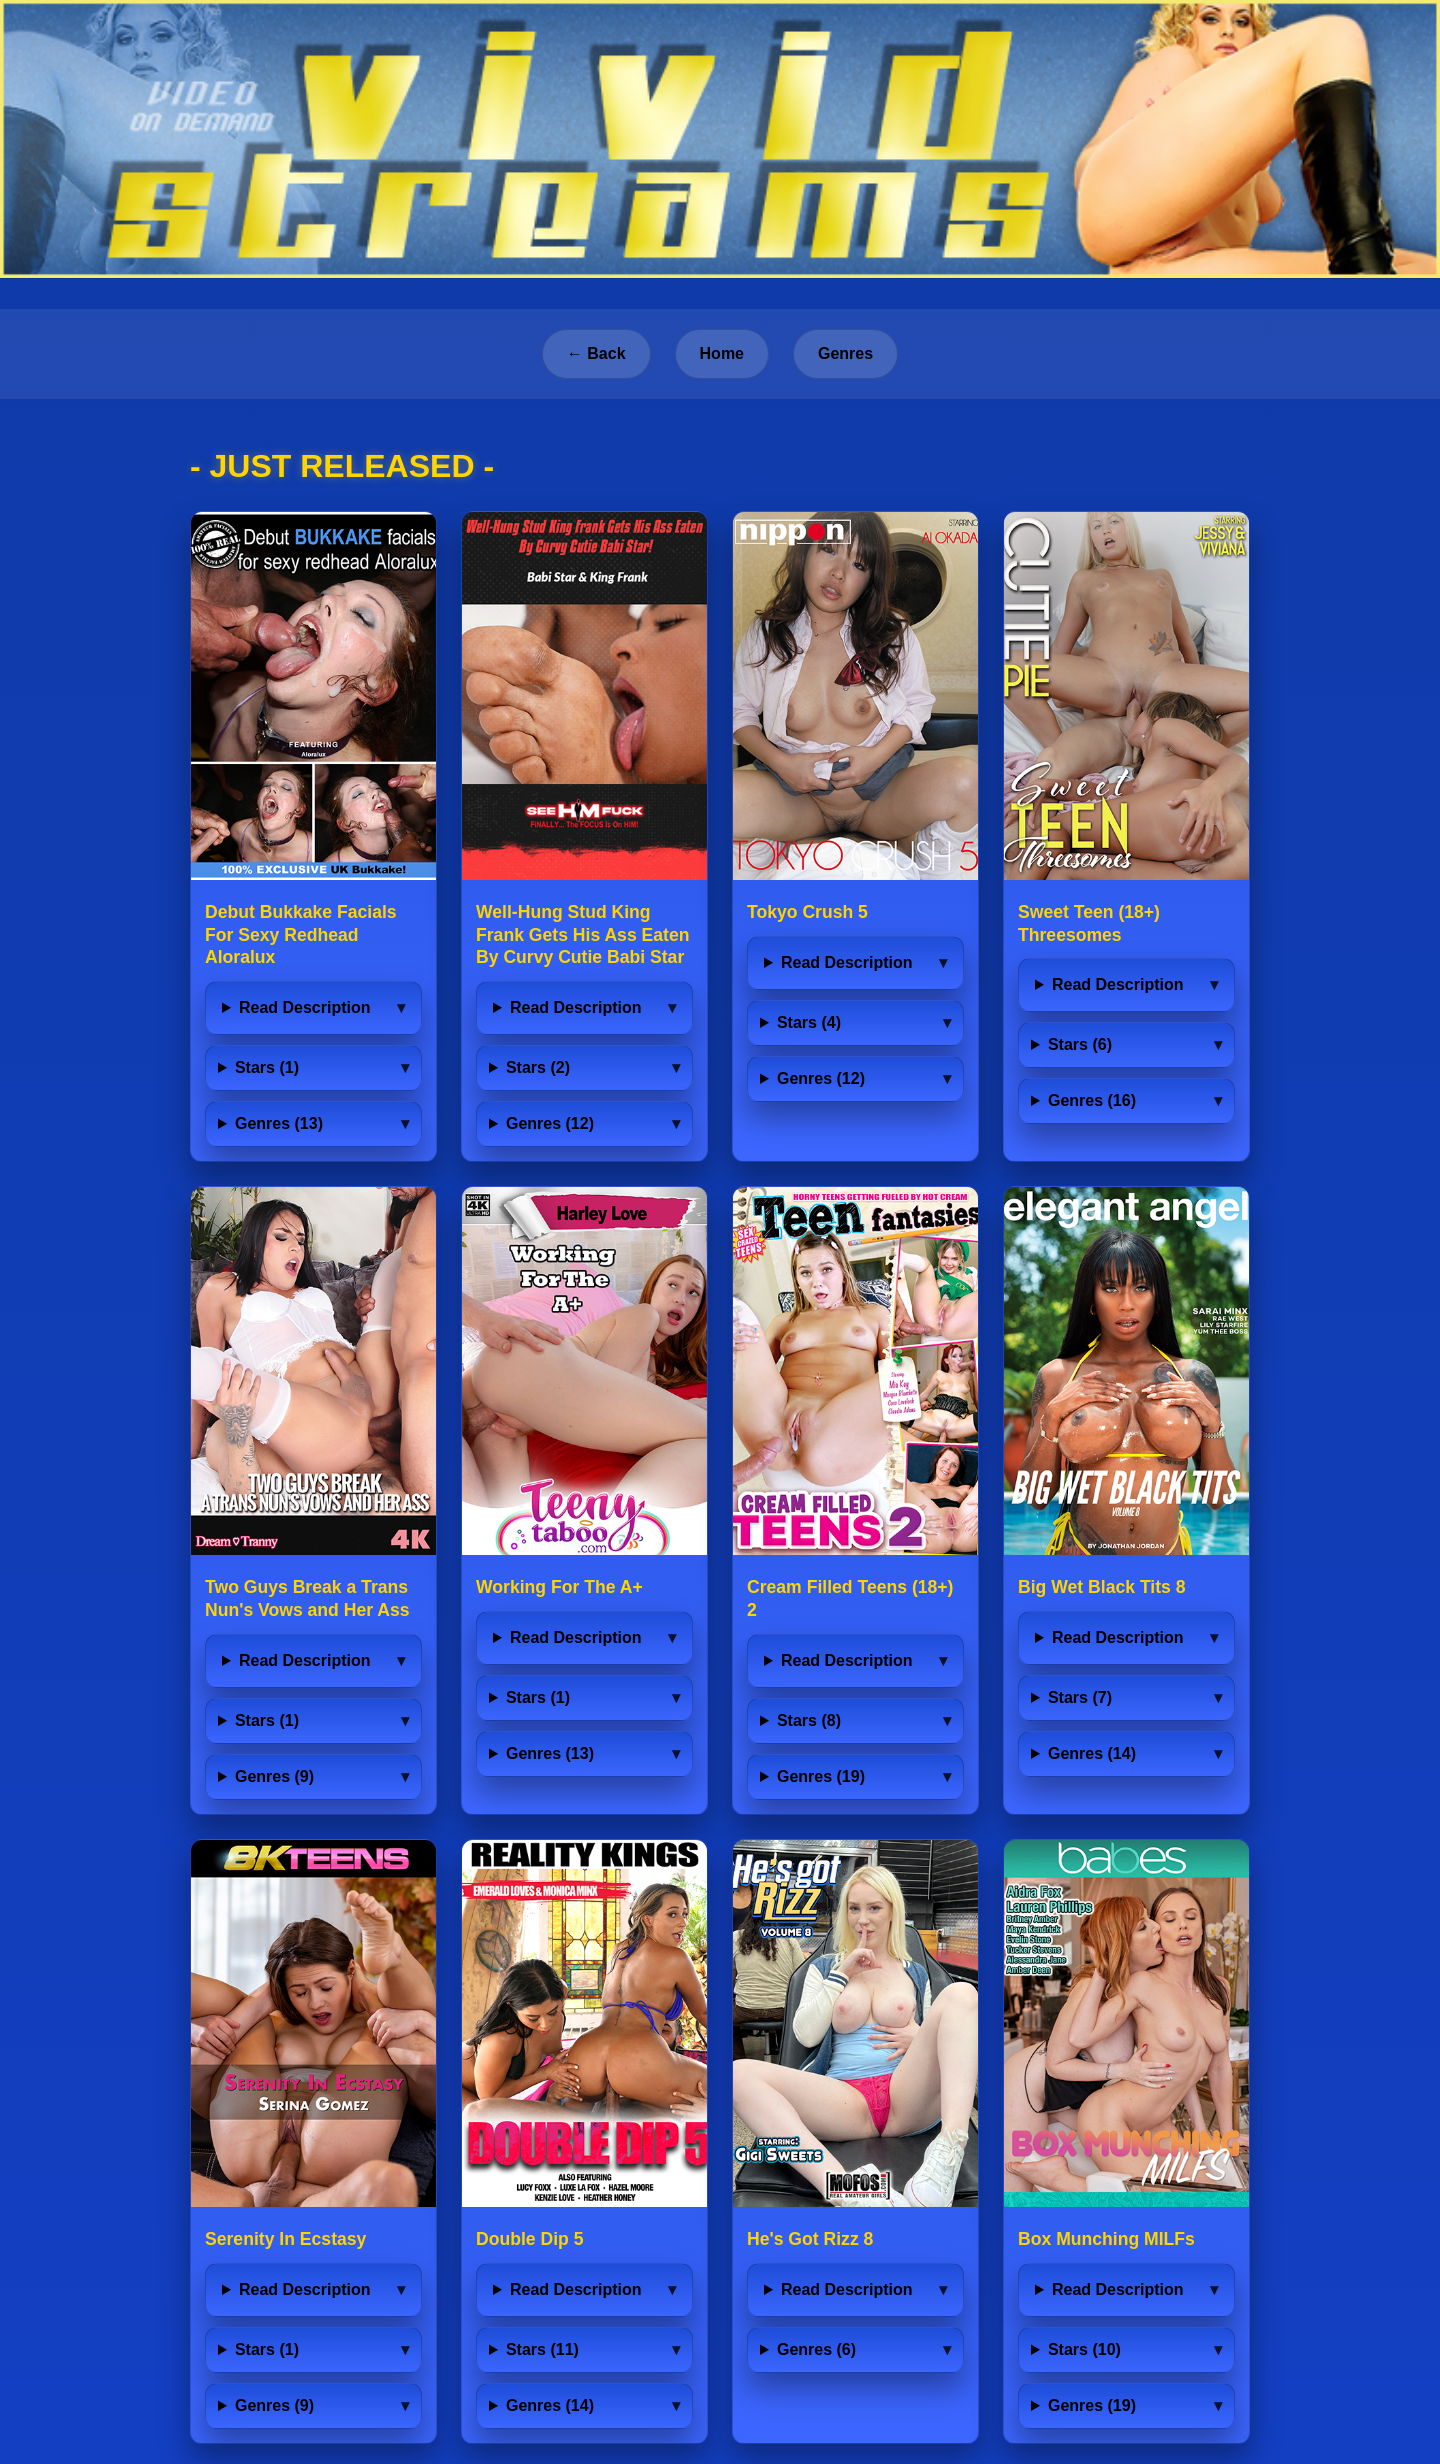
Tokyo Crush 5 (807, 912)
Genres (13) (279, 1123)
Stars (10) (1084, 2349)
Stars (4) (809, 1022)
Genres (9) (274, 1776)
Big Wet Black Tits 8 (1102, 1587)
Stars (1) (267, 1067)
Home (722, 353)
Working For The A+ (559, 1587)
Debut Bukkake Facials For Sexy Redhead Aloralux (301, 935)
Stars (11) (542, 2349)
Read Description (305, 1007)
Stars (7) (1080, 1697)
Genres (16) (1092, 1100)
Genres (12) (550, 1123)
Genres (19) (821, 1776)
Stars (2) (538, 1067)
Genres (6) (816, 2349)
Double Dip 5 (530, 2239)
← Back (596, 353)
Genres (845, 353)
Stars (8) (809, 1720)
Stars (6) (1080, 1044)
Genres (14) (1092, 1753)
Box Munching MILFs (1106, 2239)
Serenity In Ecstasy (285, 2239)
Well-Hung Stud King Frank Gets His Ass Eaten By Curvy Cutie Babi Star (583, 935)
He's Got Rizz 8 (810, 2239)
